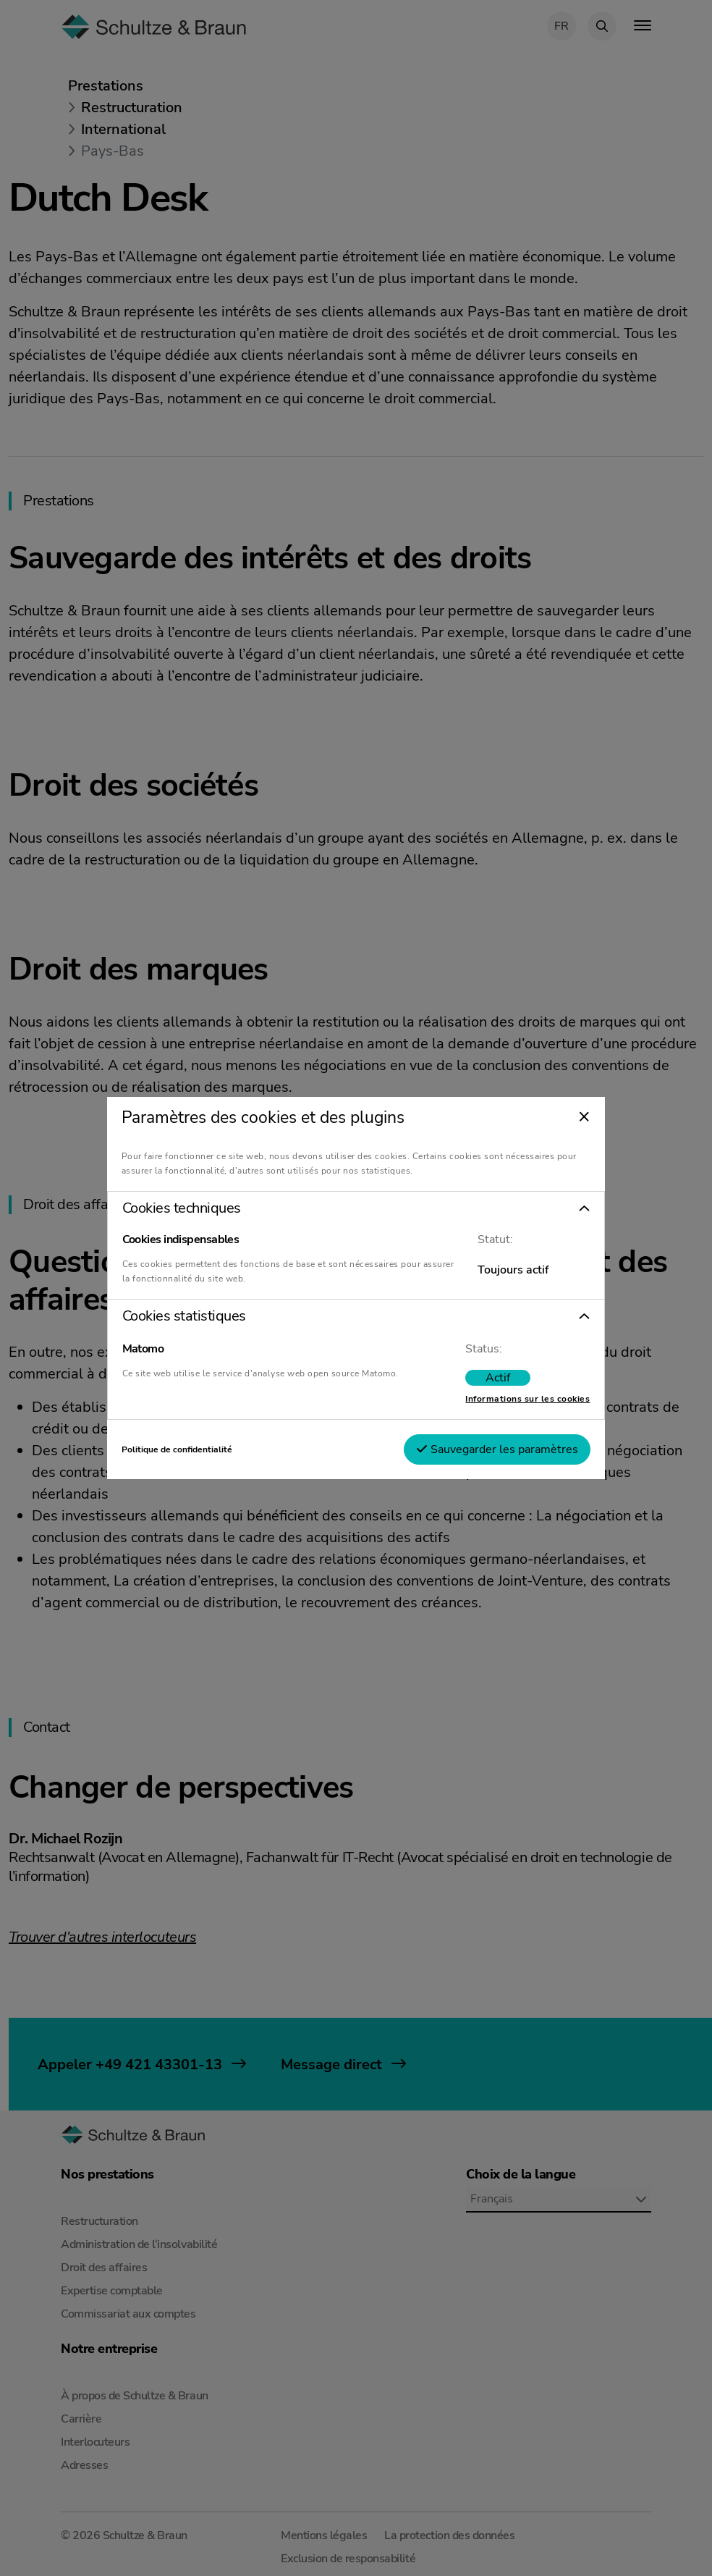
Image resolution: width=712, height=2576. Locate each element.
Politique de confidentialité (177, 1449)
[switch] (497, 1378)
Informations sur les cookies (527, 1399)
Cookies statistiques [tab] (184, 1316)
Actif (498, 1378)
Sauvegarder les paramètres (497, 1449)
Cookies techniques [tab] (181, 1208)
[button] (356, 1208)
